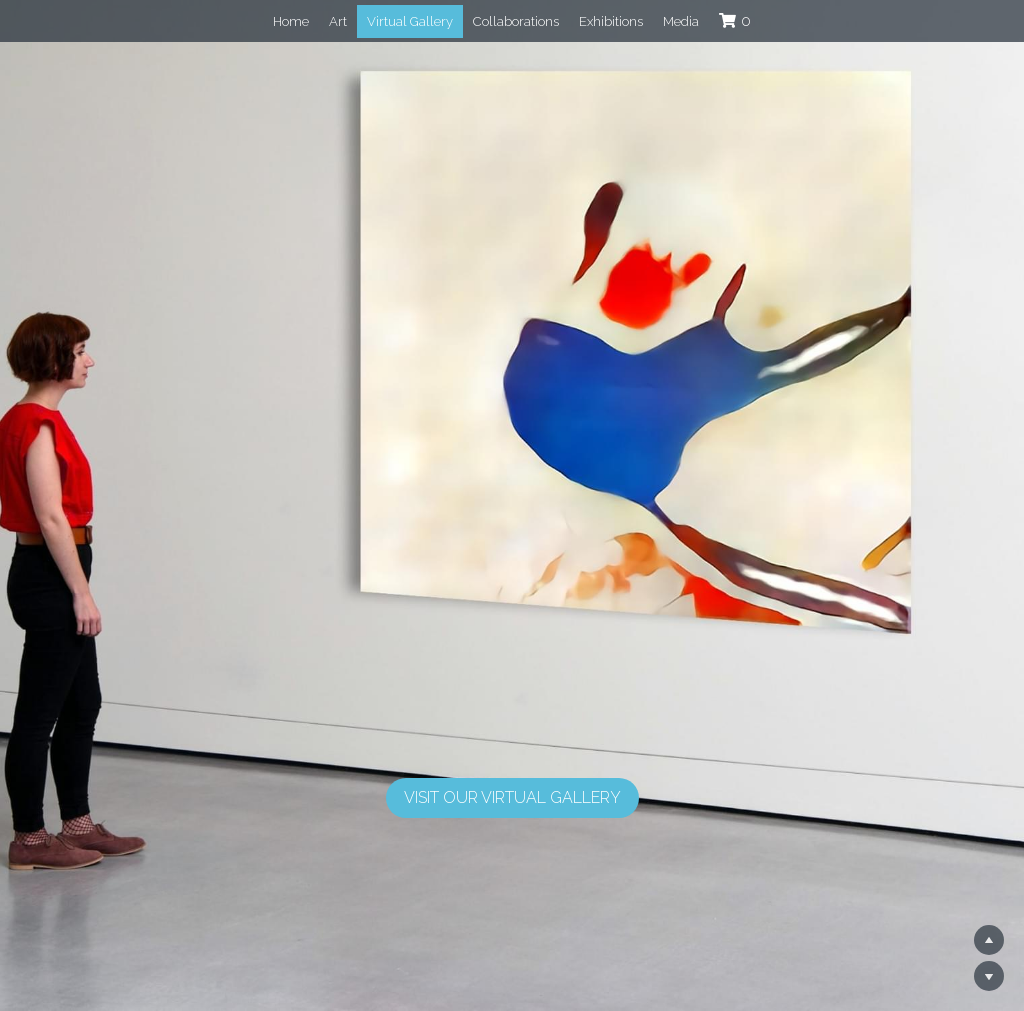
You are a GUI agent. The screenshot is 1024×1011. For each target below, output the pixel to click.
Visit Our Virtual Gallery (512, 797)
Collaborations (516, 21)
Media (681, 21)
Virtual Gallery (410, 21)
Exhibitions (611, 21)
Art (338, 21)
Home (291, 21)
